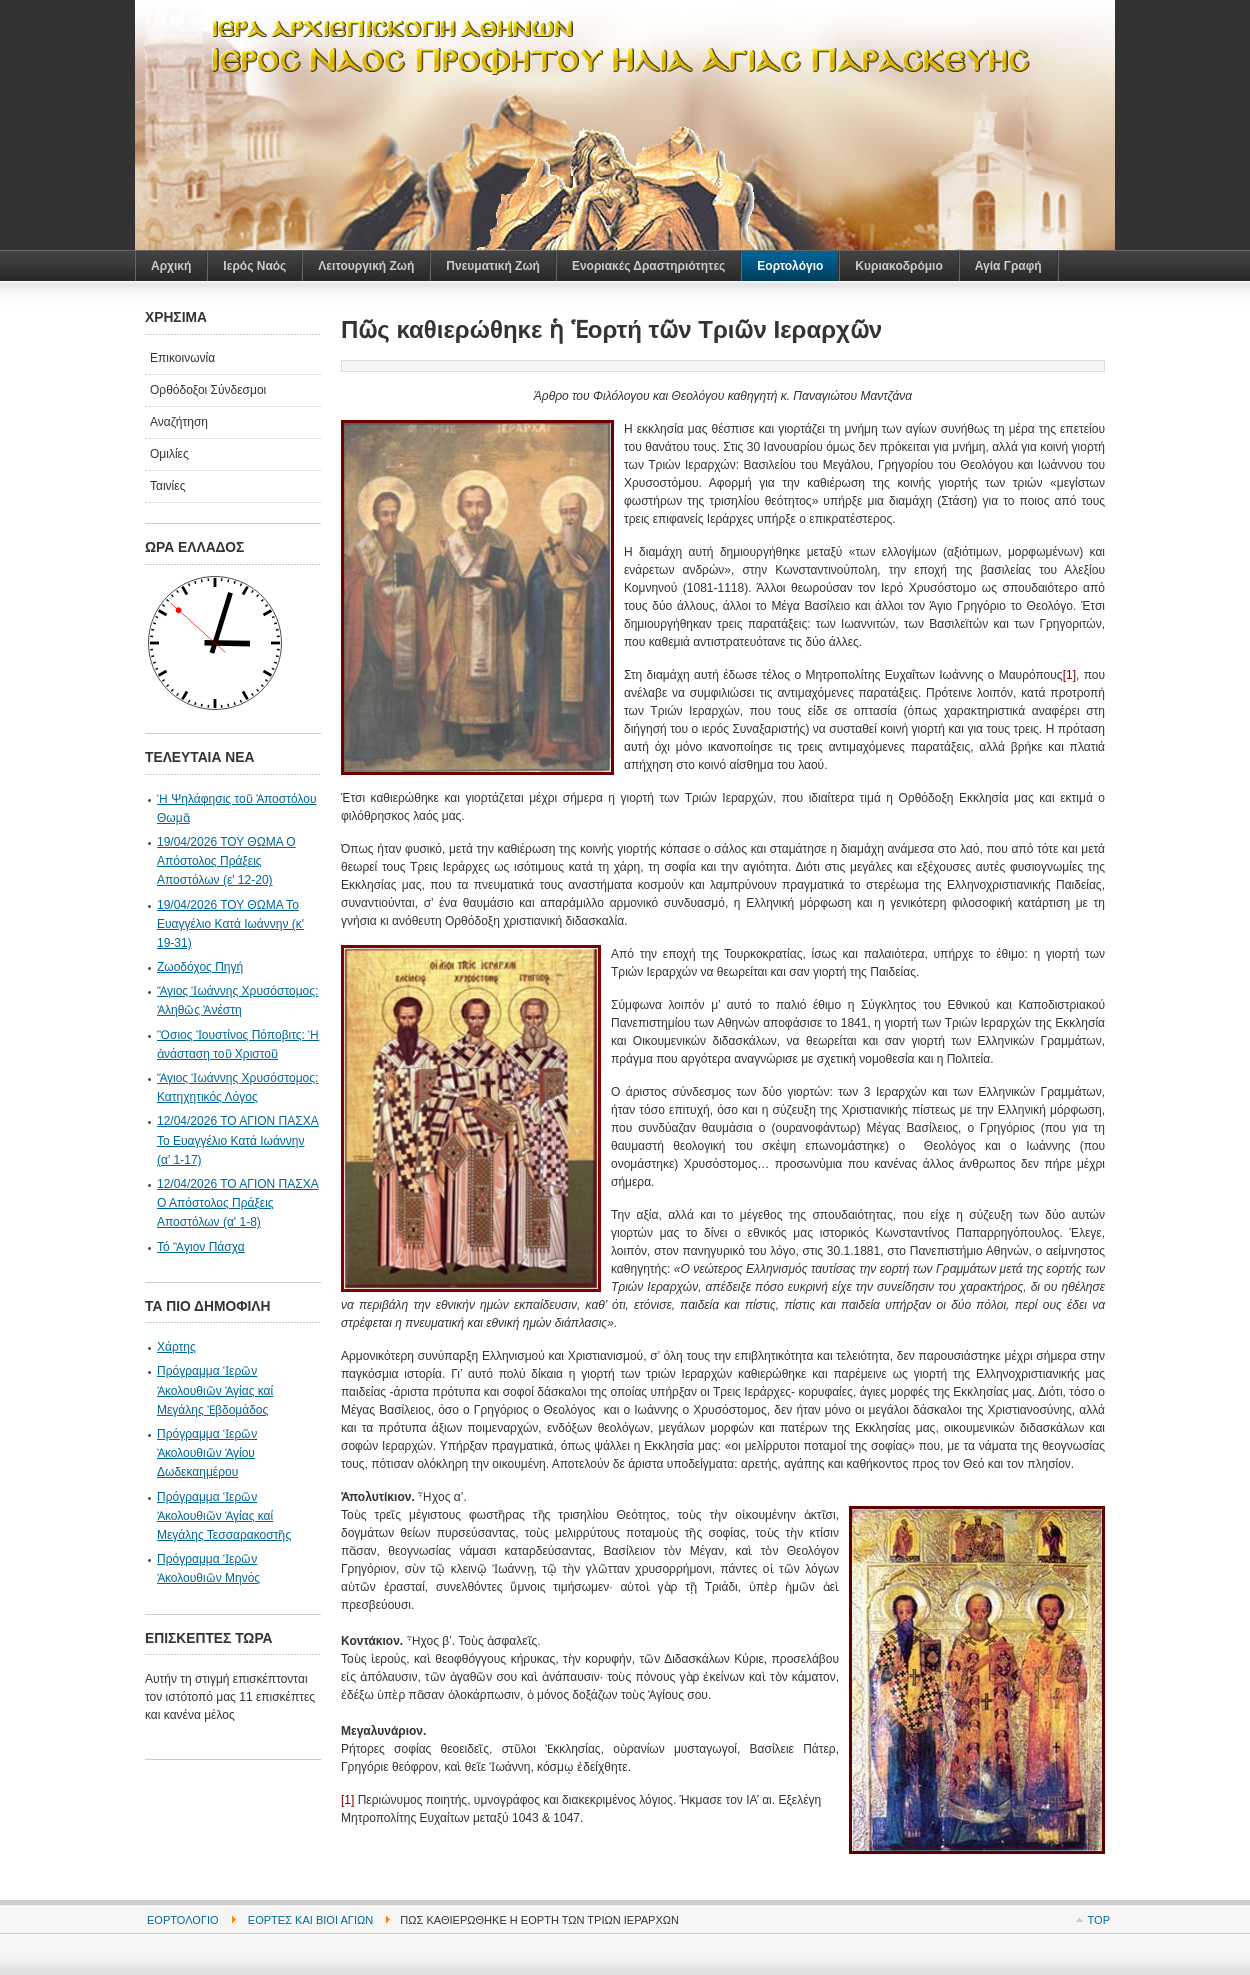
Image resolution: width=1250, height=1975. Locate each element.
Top (1099, 1920)
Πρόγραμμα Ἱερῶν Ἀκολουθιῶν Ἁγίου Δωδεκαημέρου (207, 1453)
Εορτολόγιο (183, 1920)
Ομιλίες (169, 454)
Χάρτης (176, 1347)
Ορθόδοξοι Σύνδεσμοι (208, 390)
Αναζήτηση (179, 422)
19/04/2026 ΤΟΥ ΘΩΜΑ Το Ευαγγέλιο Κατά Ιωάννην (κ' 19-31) (230, 924)
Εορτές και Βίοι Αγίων (310, 1920)
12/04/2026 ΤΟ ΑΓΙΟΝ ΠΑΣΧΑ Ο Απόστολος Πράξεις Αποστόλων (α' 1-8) (238, 1203)
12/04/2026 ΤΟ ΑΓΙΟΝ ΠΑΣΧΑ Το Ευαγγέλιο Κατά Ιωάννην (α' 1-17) (238, 1140)
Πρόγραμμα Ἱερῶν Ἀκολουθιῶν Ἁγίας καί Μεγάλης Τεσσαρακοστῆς (224, 1516)
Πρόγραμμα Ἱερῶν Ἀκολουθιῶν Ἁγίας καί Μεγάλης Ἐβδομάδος (215, 1390)
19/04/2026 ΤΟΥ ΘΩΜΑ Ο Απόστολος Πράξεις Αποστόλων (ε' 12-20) (226, 861)
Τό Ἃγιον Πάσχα (201, 1247)
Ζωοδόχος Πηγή (200, 967)
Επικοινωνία (182, 358)
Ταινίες (167, 486)
